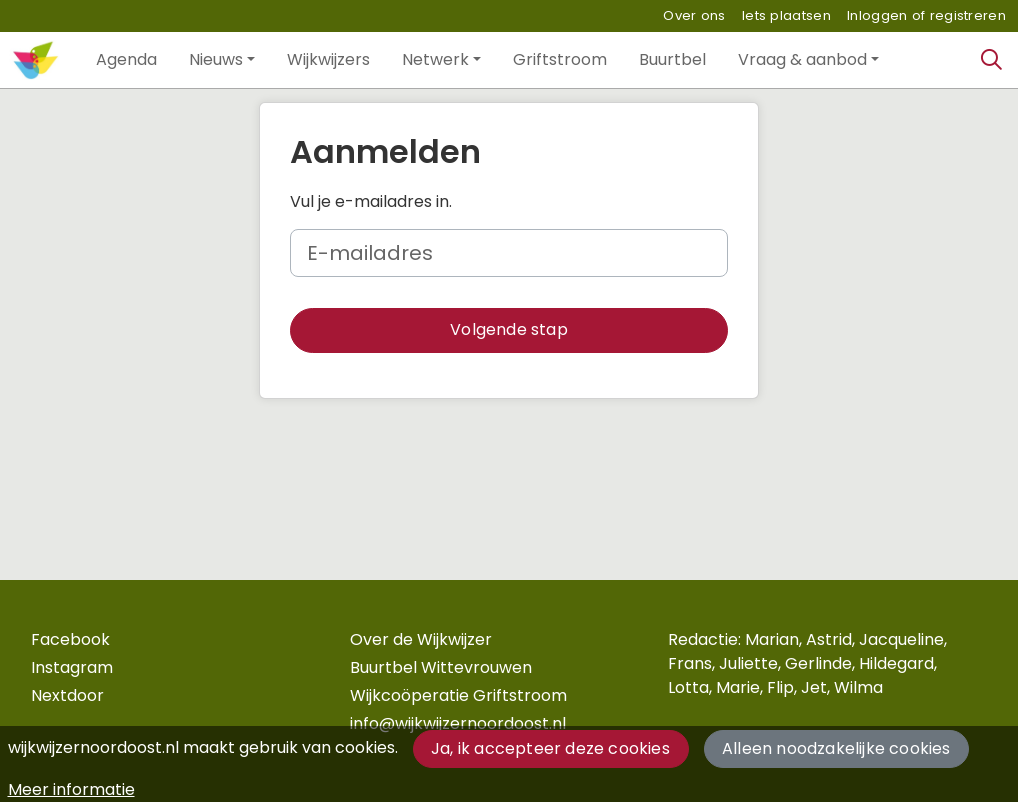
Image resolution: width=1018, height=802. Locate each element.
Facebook (70, 639)
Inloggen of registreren (926, 15)
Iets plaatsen (786, 15)
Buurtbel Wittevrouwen (441, 667)
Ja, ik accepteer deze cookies (550, 748)
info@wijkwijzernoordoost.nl (458, 723)
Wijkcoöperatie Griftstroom (458, 695)
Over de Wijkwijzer (421, 639)
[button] (126, 60)
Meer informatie (71, 789)
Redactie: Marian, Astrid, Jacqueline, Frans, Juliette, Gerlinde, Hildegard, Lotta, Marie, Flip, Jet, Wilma (807, 663)
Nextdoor (67, 695)
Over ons (694, 15)
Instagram (72, 667)
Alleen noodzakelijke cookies (836, 748)
